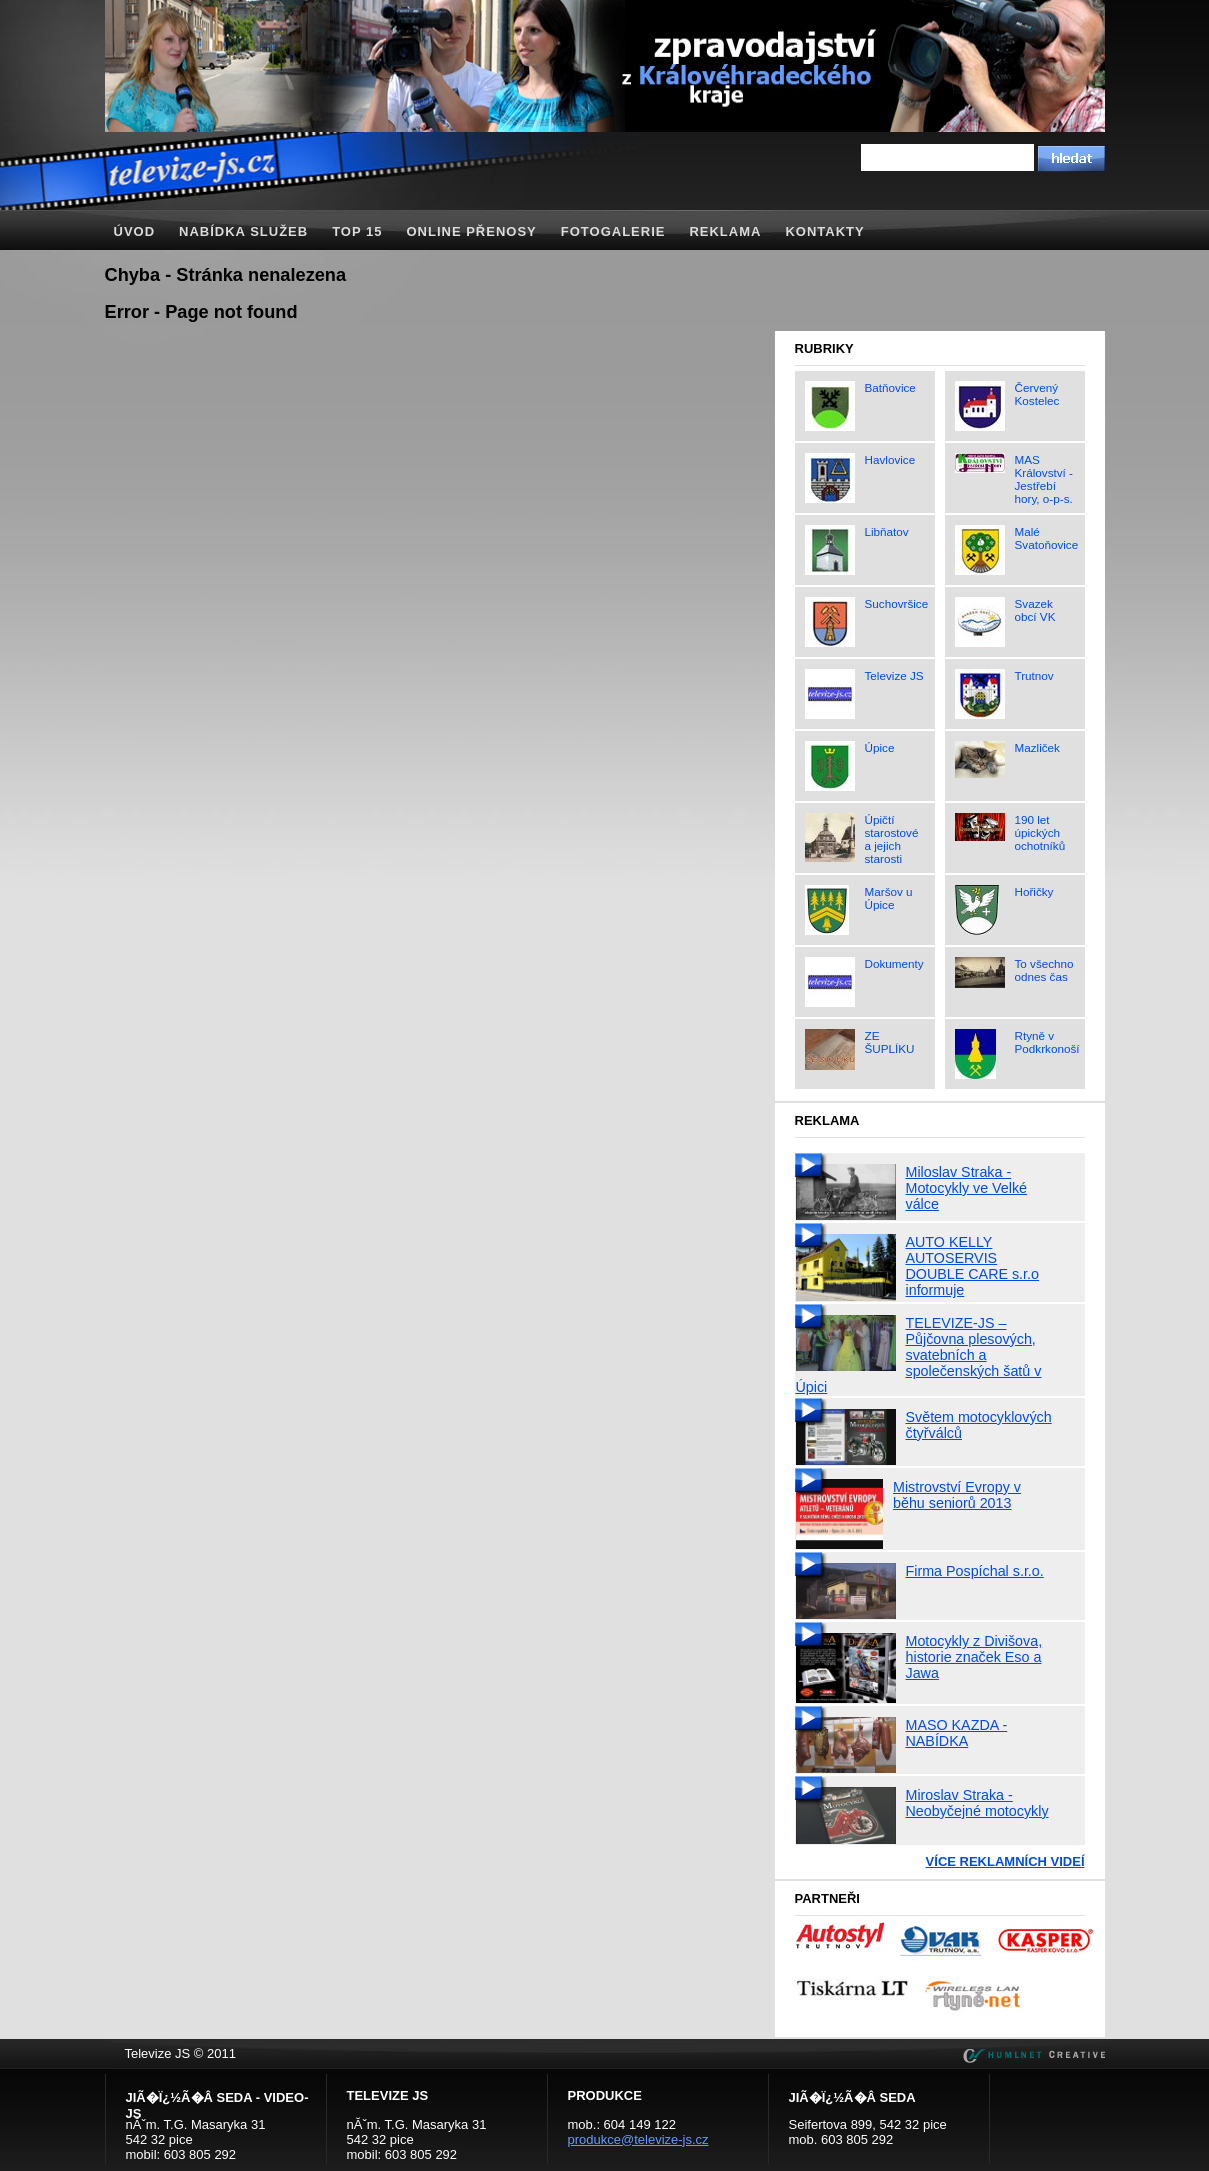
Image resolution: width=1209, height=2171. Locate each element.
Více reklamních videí (1005, 1861)
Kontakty (824, 231)
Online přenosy (471, 231)
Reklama (725, 231)
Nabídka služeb (243, 231)
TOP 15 (357, 231)
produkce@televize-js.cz (638, 2139)
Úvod (135, 231)
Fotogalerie (613, 231)
